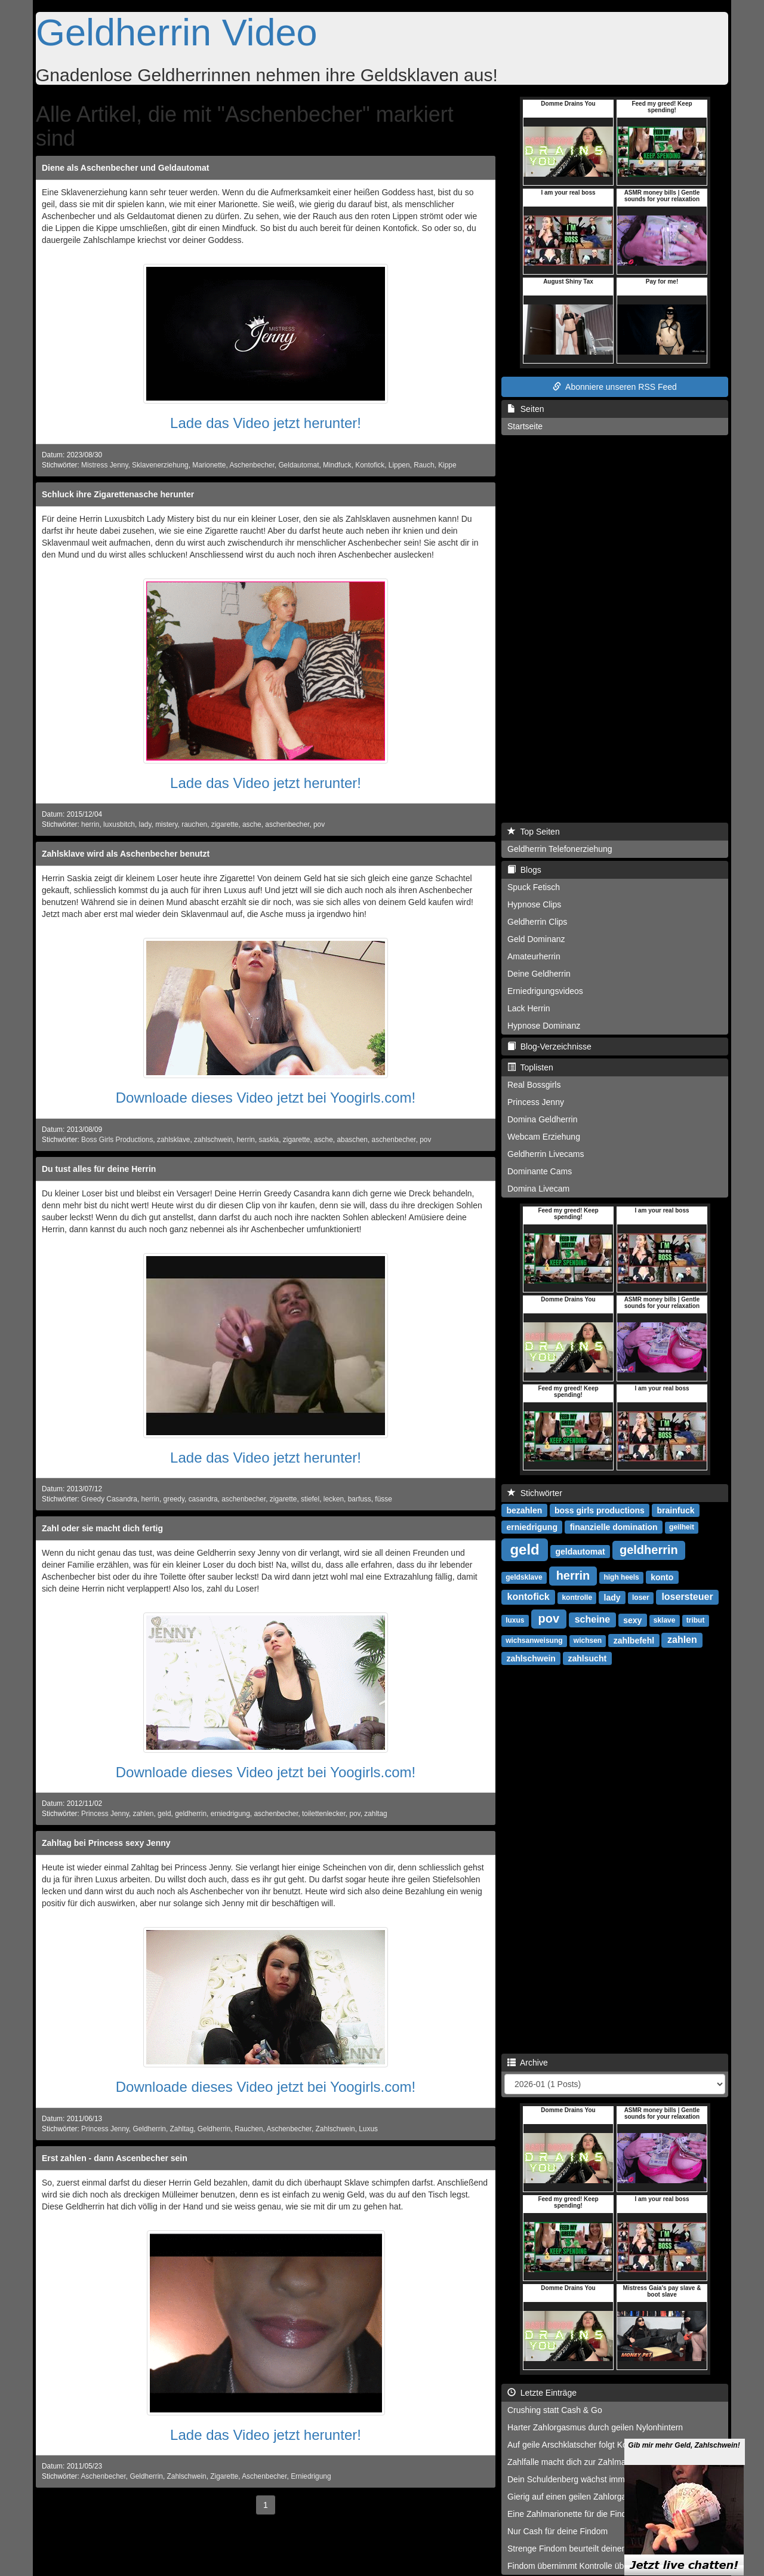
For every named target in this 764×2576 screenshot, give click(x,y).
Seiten (525, 409)
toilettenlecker (324, 1813)
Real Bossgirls (533, 1085)
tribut (695, 1620)
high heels (621, 1577)
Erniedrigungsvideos (545, 991)
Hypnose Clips (534, 904)
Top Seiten (533, 831)
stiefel (310, 1499)
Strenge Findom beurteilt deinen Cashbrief (585, 2548)
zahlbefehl (634, 1640)
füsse (383, 1499)
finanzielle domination (614, 1526)
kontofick (528, 1597)
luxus (515, 1620)
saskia (269, 1139)
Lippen (399, 465)
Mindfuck (337, 465)
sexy (632, 1619)
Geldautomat (298, 465)
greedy (174, 1499)
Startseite (525, 426)
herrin (90, 824)
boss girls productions (599, 1510)
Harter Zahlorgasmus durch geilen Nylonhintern (595, 2427)
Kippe (447, 465)
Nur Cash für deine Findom (557, 2531)
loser (640, 1597)
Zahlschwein (335, 2129)
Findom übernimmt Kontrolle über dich (578, 2566)
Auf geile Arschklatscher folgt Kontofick (579, 2444)
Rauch (424, 465)
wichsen (588, 1640)
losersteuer (687, 1597)
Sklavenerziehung (160, 465)
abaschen (352, 1139)
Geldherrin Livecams (545, 1154)
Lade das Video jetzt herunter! (265, 423)
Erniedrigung (311, 2476)
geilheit (681, 1527)
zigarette (225, 824)
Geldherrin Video (177, 32)
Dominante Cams (539, 1171)
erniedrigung (230, 1813)
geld (164, 1813)
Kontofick (369, 465)
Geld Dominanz (536, 939)
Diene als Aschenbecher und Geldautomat (125, 168)
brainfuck (676, 1510)
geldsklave (524, 1577)
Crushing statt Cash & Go (554, 2410)
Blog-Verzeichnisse (549, 1046)
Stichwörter (534, 1493)
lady (145, 824)
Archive (527, 2062)
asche (251, 824)
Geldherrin (149, 2129)
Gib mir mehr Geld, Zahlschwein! (684, 2469)
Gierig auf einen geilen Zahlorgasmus (576, 2496)
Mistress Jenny (104, 465)
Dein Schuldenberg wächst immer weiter (582, 2479)
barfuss (359, 1499)
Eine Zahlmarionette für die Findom (572, 2514)
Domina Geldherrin (542, 1119)
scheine (593, 1619)
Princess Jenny (105, 1813)
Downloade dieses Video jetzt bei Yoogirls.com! (266, 1098)
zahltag (375, 1813)
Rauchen (249, 2129)
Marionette (209, 465)
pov (319, 824)
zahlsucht (587, 1658)
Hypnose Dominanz (543, 1025)
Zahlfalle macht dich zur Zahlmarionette (580, 2462)
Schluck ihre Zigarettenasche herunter (118, 494)
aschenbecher (287, 824)
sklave (665, 1620)
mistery (166, 824)
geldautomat (580, 1551)
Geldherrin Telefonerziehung (559, 849)
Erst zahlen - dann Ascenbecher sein (114, 2158)
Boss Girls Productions (117, 1139)
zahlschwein (213, 1139)
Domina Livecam (538, 1188)
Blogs (524, 870)
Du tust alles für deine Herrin (99, 1169)
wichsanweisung (534, 1640)
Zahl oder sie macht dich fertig (102, 1528)
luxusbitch (119, 824)
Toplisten (530, 1067)
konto (662, 1576)
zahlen (143, 1813)
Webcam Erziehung (543, 1136)
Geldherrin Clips (537, 922)
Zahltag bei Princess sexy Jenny (106, 1843)
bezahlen (524, 1510)
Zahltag (182, 2129)
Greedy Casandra (109, 1499)
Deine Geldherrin (539, 973)
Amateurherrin (533, 956)
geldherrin (191, 1813)
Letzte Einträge (542, 2393)
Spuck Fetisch (533, 887)
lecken (334, 1499)
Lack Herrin (528, 1008)
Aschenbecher (251, 465)
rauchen (194, 824)
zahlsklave (173, 1139)
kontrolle (577, 1597)
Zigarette (224, 2476)
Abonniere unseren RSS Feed (615, 387)
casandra (203, 1499)
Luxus (368, 2129)
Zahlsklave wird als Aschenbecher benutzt (126, 853)
